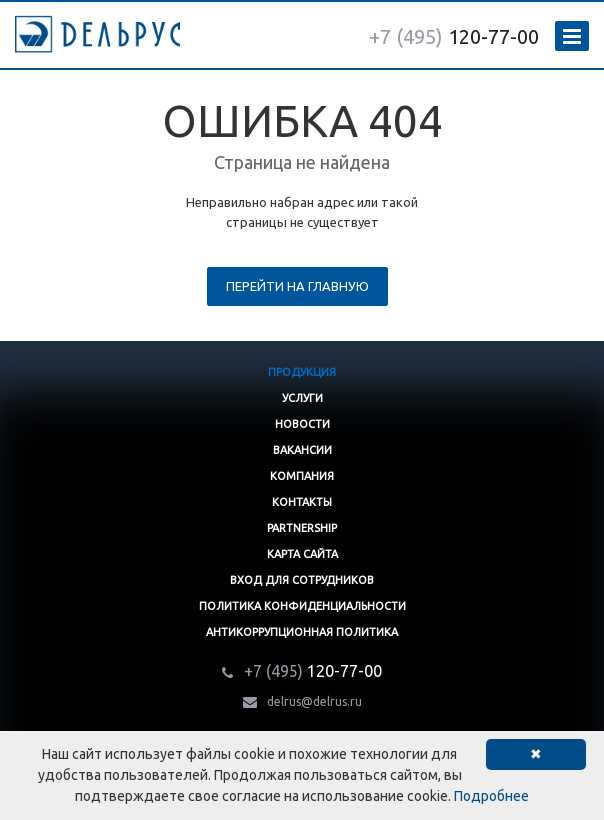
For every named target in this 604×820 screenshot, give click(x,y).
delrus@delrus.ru (314, 701)
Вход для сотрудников (302, 580)
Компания (302, 476)
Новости (302, 424)
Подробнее (491, 796)
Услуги (302, 398)
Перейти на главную (297, 286)
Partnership (302, 528)
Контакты (302, 502)
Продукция (302, 372)
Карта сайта (302, 554)
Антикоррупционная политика (302, 632)
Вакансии (302, 450)
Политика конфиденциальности (302, 606)
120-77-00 (454, 36)
